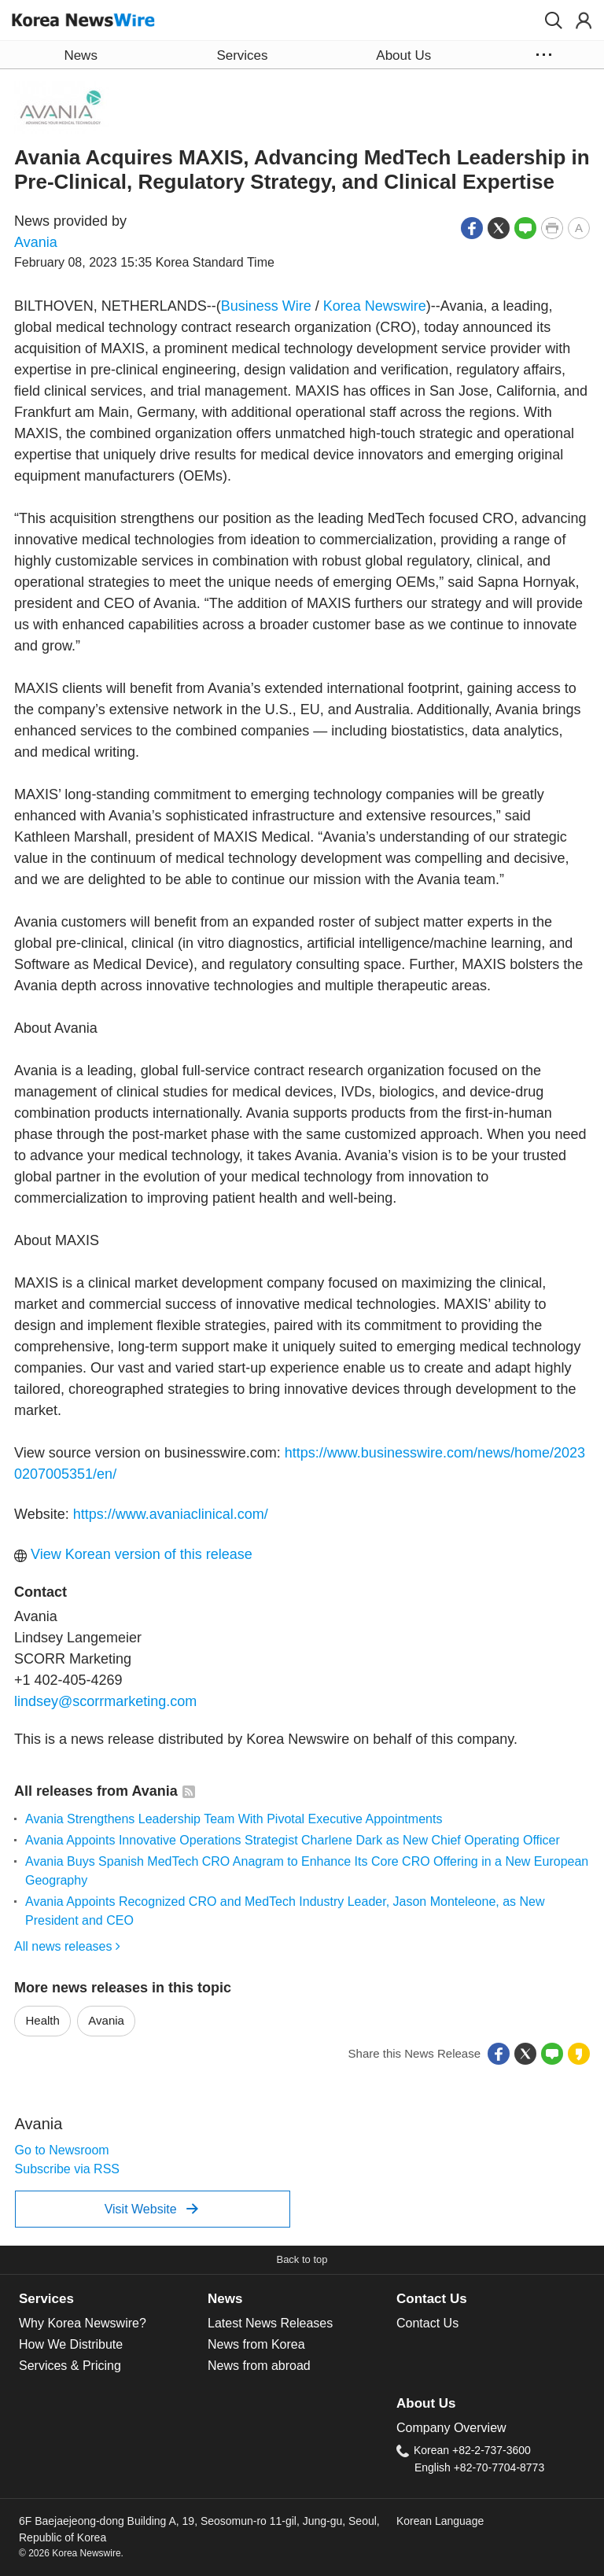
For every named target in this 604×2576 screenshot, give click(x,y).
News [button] (80, 55)
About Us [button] (403, 55)
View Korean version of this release (133, 1554)
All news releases (67, 1946)
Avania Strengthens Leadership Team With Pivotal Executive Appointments (233, 1819)
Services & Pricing (70, 2365)
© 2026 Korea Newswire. (71, 2553)
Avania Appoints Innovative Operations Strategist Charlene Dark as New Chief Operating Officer (292, 1840)
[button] (554, 20)
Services (46, 2298)
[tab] (113, 2299)
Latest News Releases (270, 2323)
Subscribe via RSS (67, 2169)
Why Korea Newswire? (82, 2323)
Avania (35, 242)
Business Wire (266, 306)
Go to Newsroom (62, 2150)
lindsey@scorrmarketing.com (105, 1701)
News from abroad (259, 2365)
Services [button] (241, 55)
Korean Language (440, 2521)
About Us (425, 2403)
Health (43, 2020)
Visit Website (151, 2208)
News (225, 2298)
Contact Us (431, 2298)
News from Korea (256, 2344)
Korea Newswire (374, 306)
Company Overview (451, 2427)
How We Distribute (71, 2344)
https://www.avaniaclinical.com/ (170, 1514)
